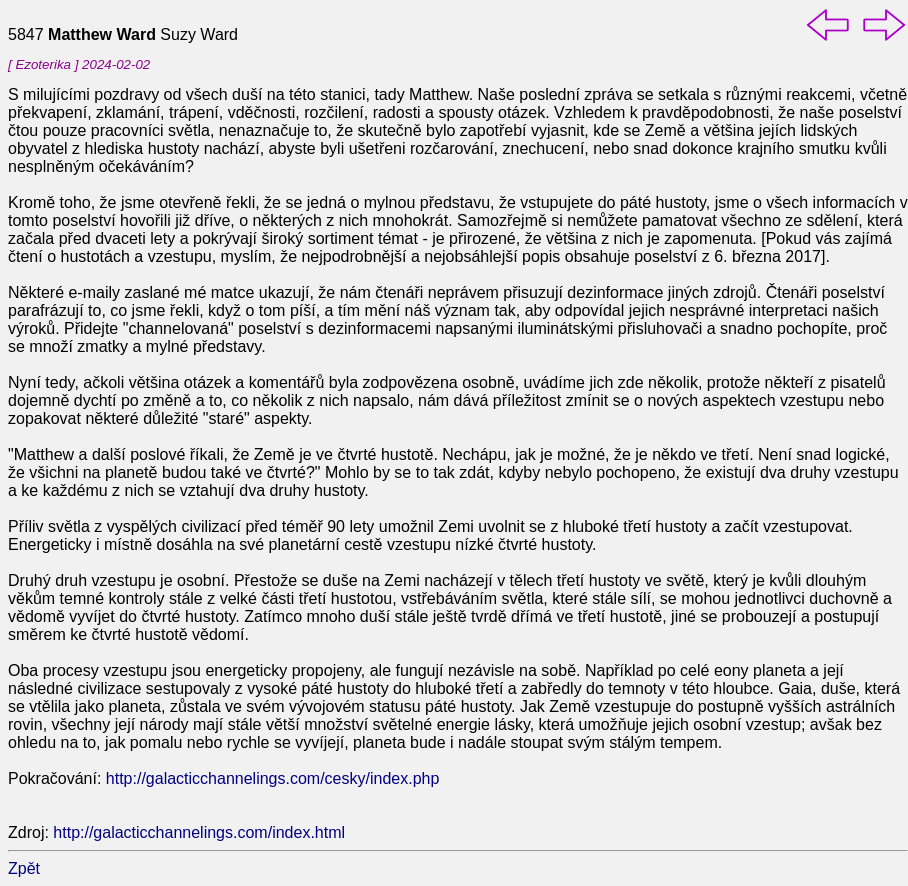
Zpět (24, 868)
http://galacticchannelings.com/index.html (199, 832)
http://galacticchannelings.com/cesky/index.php (273, 778)
